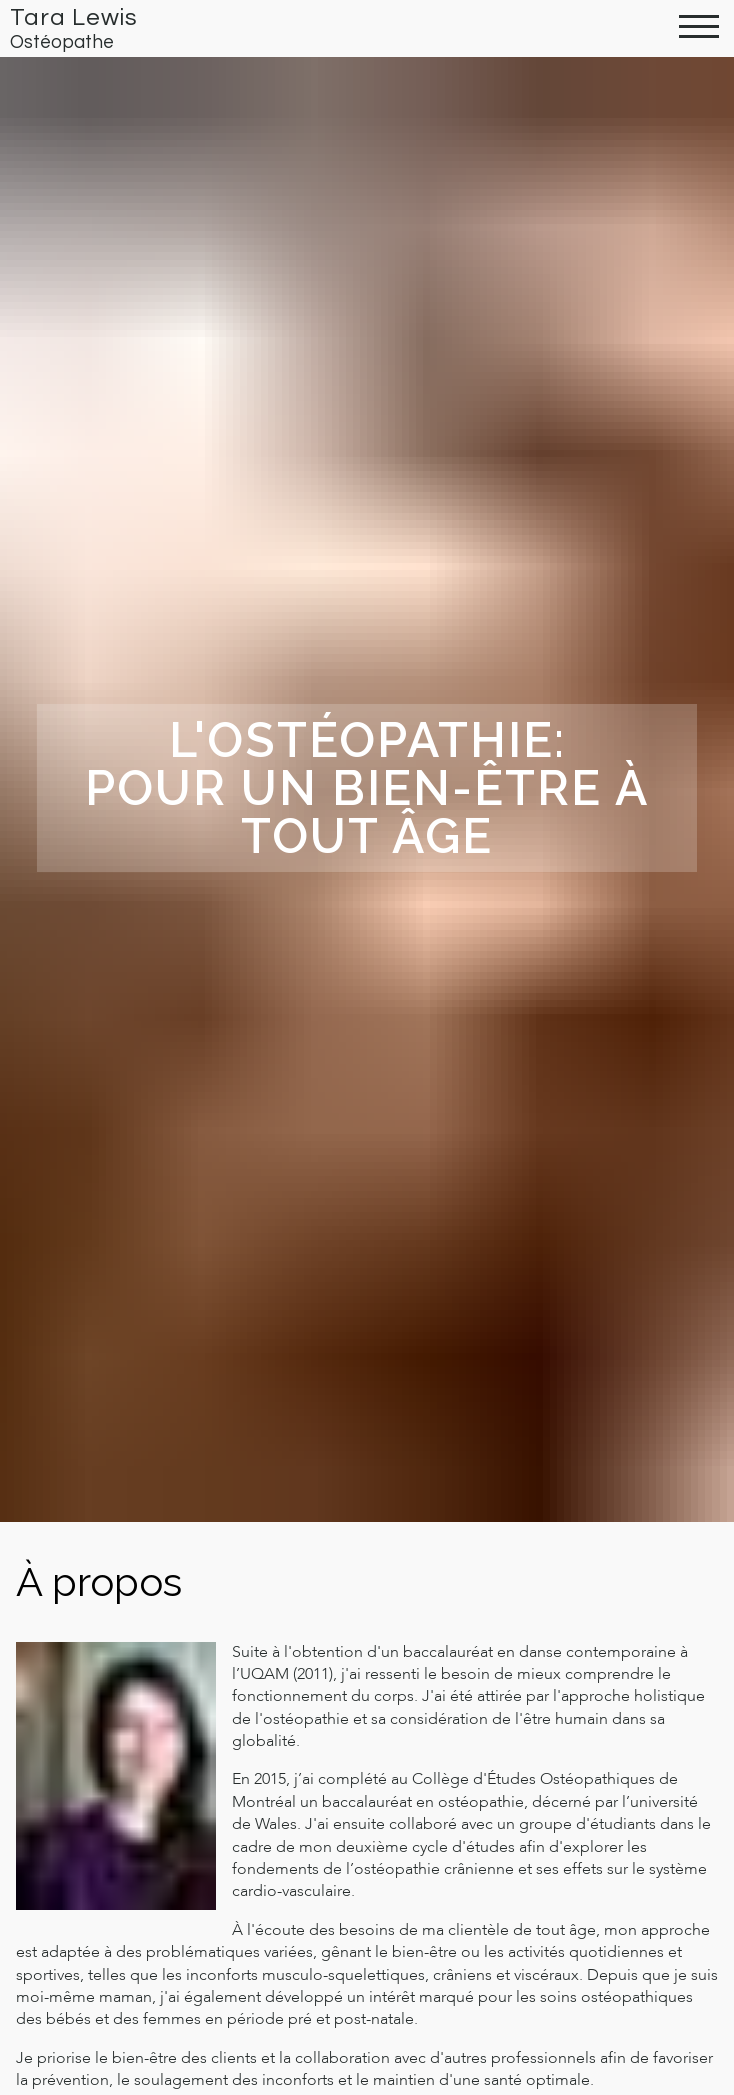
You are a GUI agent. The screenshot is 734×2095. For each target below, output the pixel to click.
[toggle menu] (699, 28)
